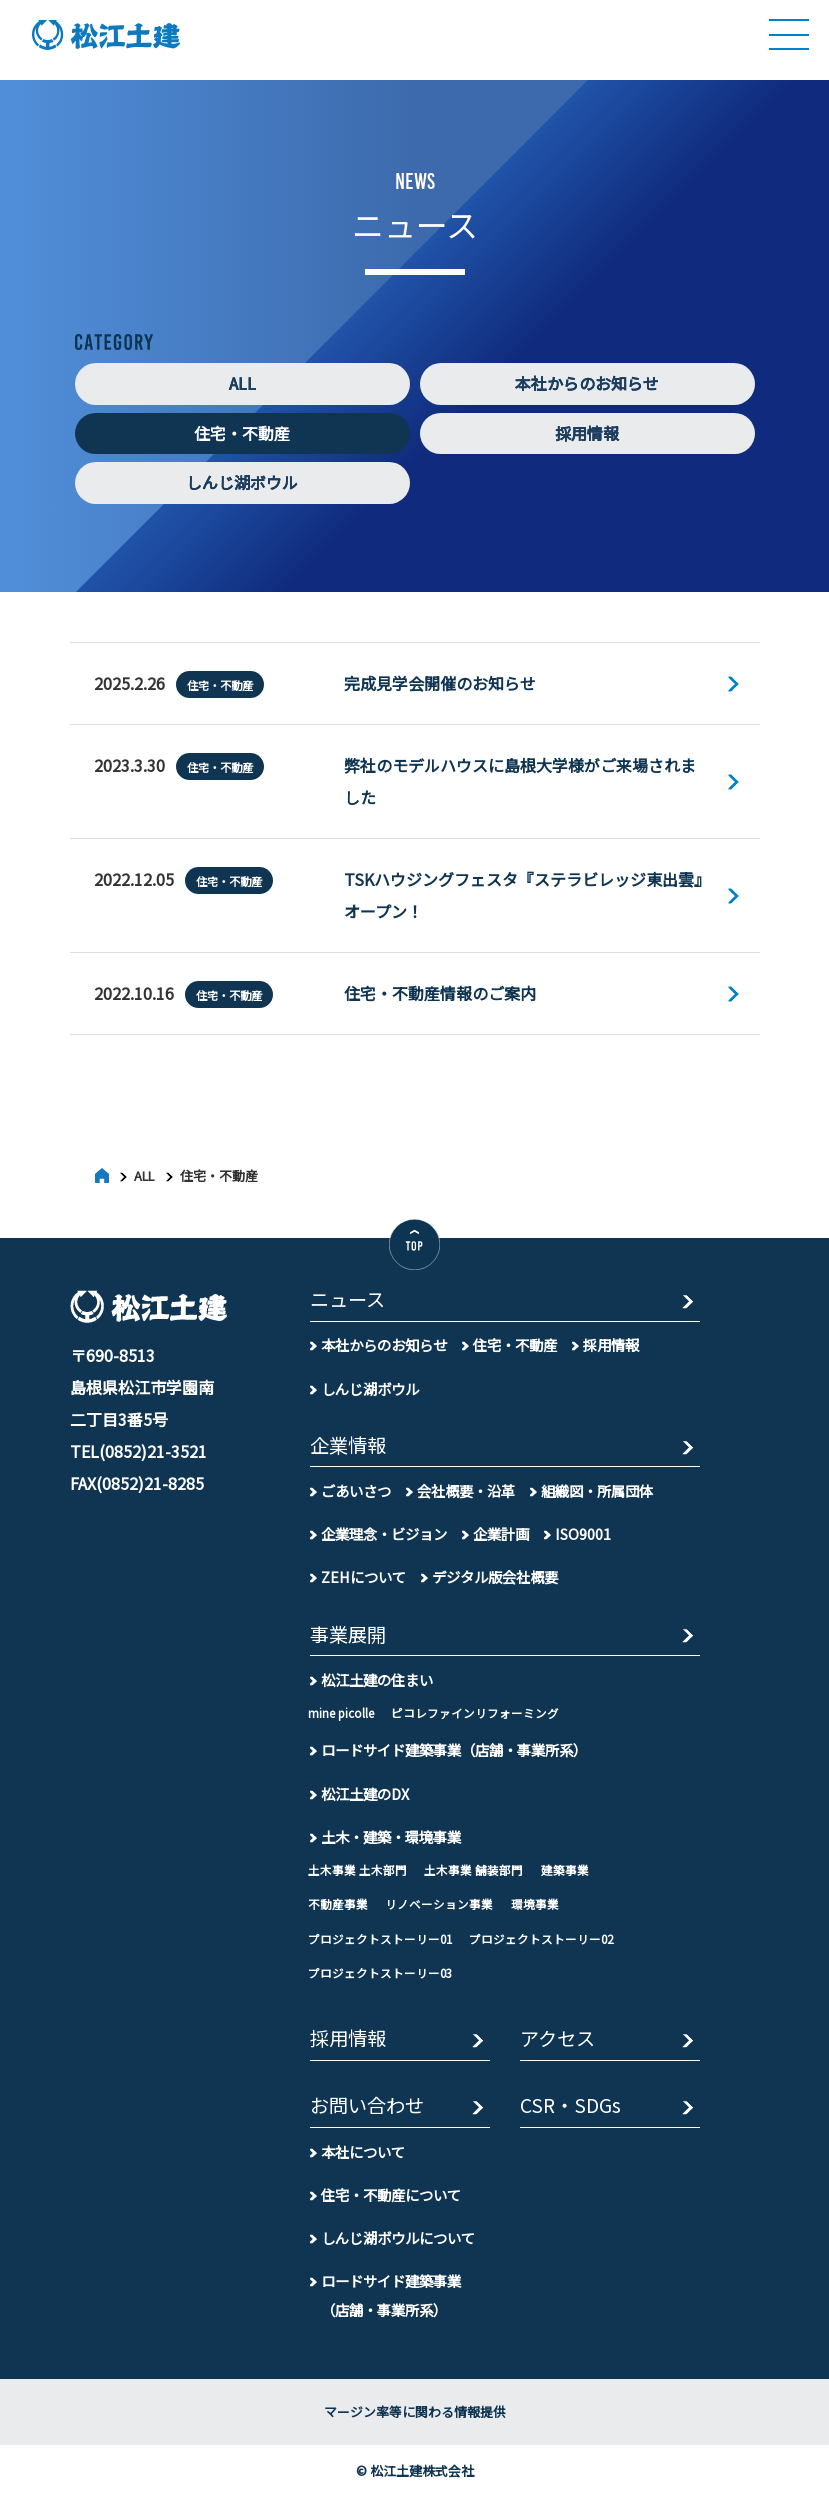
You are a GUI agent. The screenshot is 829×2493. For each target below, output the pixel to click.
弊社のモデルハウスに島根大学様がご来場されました (520, 780)
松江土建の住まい (377, 1675)
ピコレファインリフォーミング (475, 1709)
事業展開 (348, 1631)
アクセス (557, 2036)
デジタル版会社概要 (495, 1573)
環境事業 (535, 1901)
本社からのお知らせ (587, 384)
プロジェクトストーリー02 (541, 1935)
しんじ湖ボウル (242, 483)
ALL (242, 384)
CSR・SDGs (570, 2103)
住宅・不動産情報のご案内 (440, 990)
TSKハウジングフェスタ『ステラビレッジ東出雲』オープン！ (523, 893)
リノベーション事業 (439, 1901)
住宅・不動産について (391, 2190)
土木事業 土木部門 (357, 1866)
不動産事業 (338, 1901)
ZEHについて (363, 1573)
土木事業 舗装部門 (473, 1866)
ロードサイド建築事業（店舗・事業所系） (454, 1746)
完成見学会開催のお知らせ (440, 683)
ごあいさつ (356, 1486)
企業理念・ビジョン (384, 1530)
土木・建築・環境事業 (391, 1832)
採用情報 (587, 434)
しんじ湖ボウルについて (398, 2234)
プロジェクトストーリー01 (380, 1935)
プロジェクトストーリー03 (380, 1970)
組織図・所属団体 (597, 1486)
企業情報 (348, 1442)
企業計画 (501, 1530)
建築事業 (565, 1866)
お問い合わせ (367, 2103)
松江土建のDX (365, 1789)
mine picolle (341, 1709)
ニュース (347, 1297)
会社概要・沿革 (466, 1486)
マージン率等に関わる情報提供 (415, 2408)
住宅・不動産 (242, 434)
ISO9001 (583, 1530)
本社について (363, 2147)
